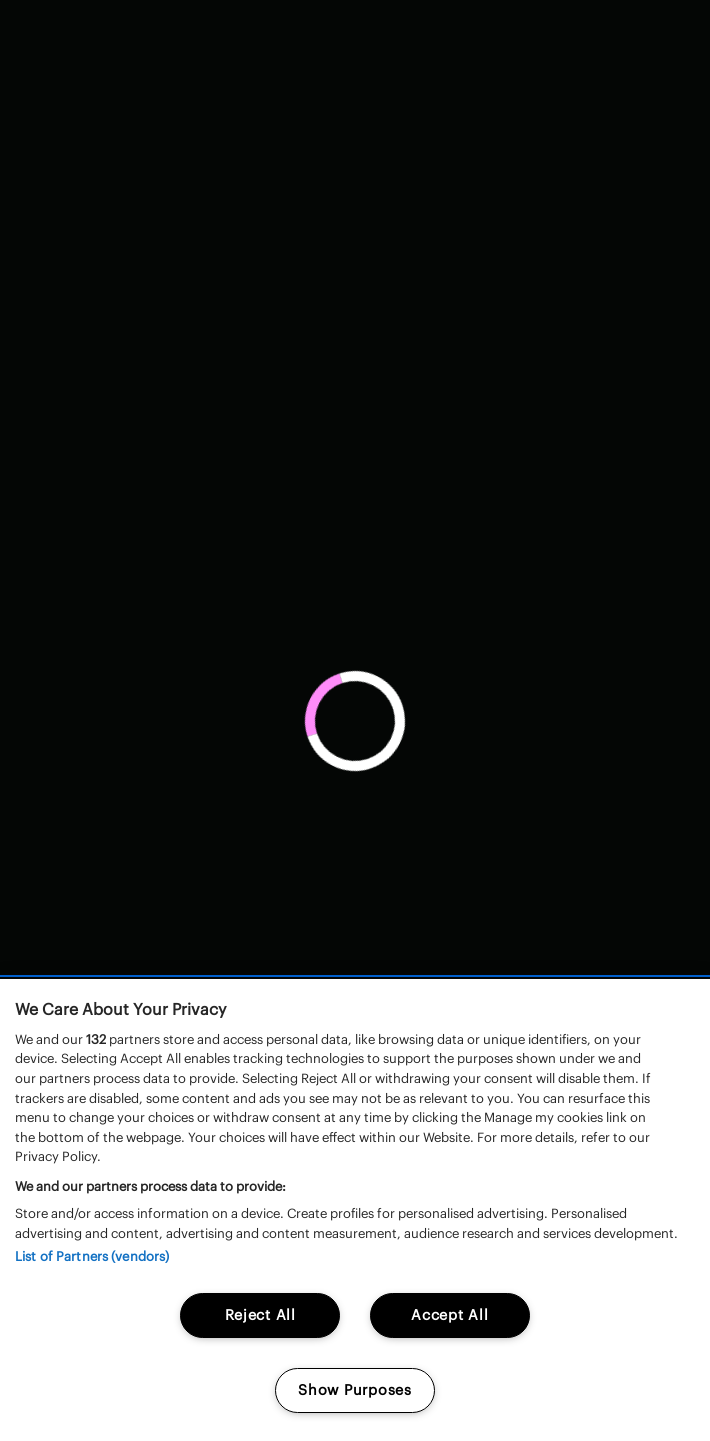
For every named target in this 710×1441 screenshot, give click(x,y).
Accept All (449, 1315)
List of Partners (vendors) (92, 1256)
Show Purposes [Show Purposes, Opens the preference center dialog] (354, 1390)
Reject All (260, 1315)
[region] (355, 1210)
